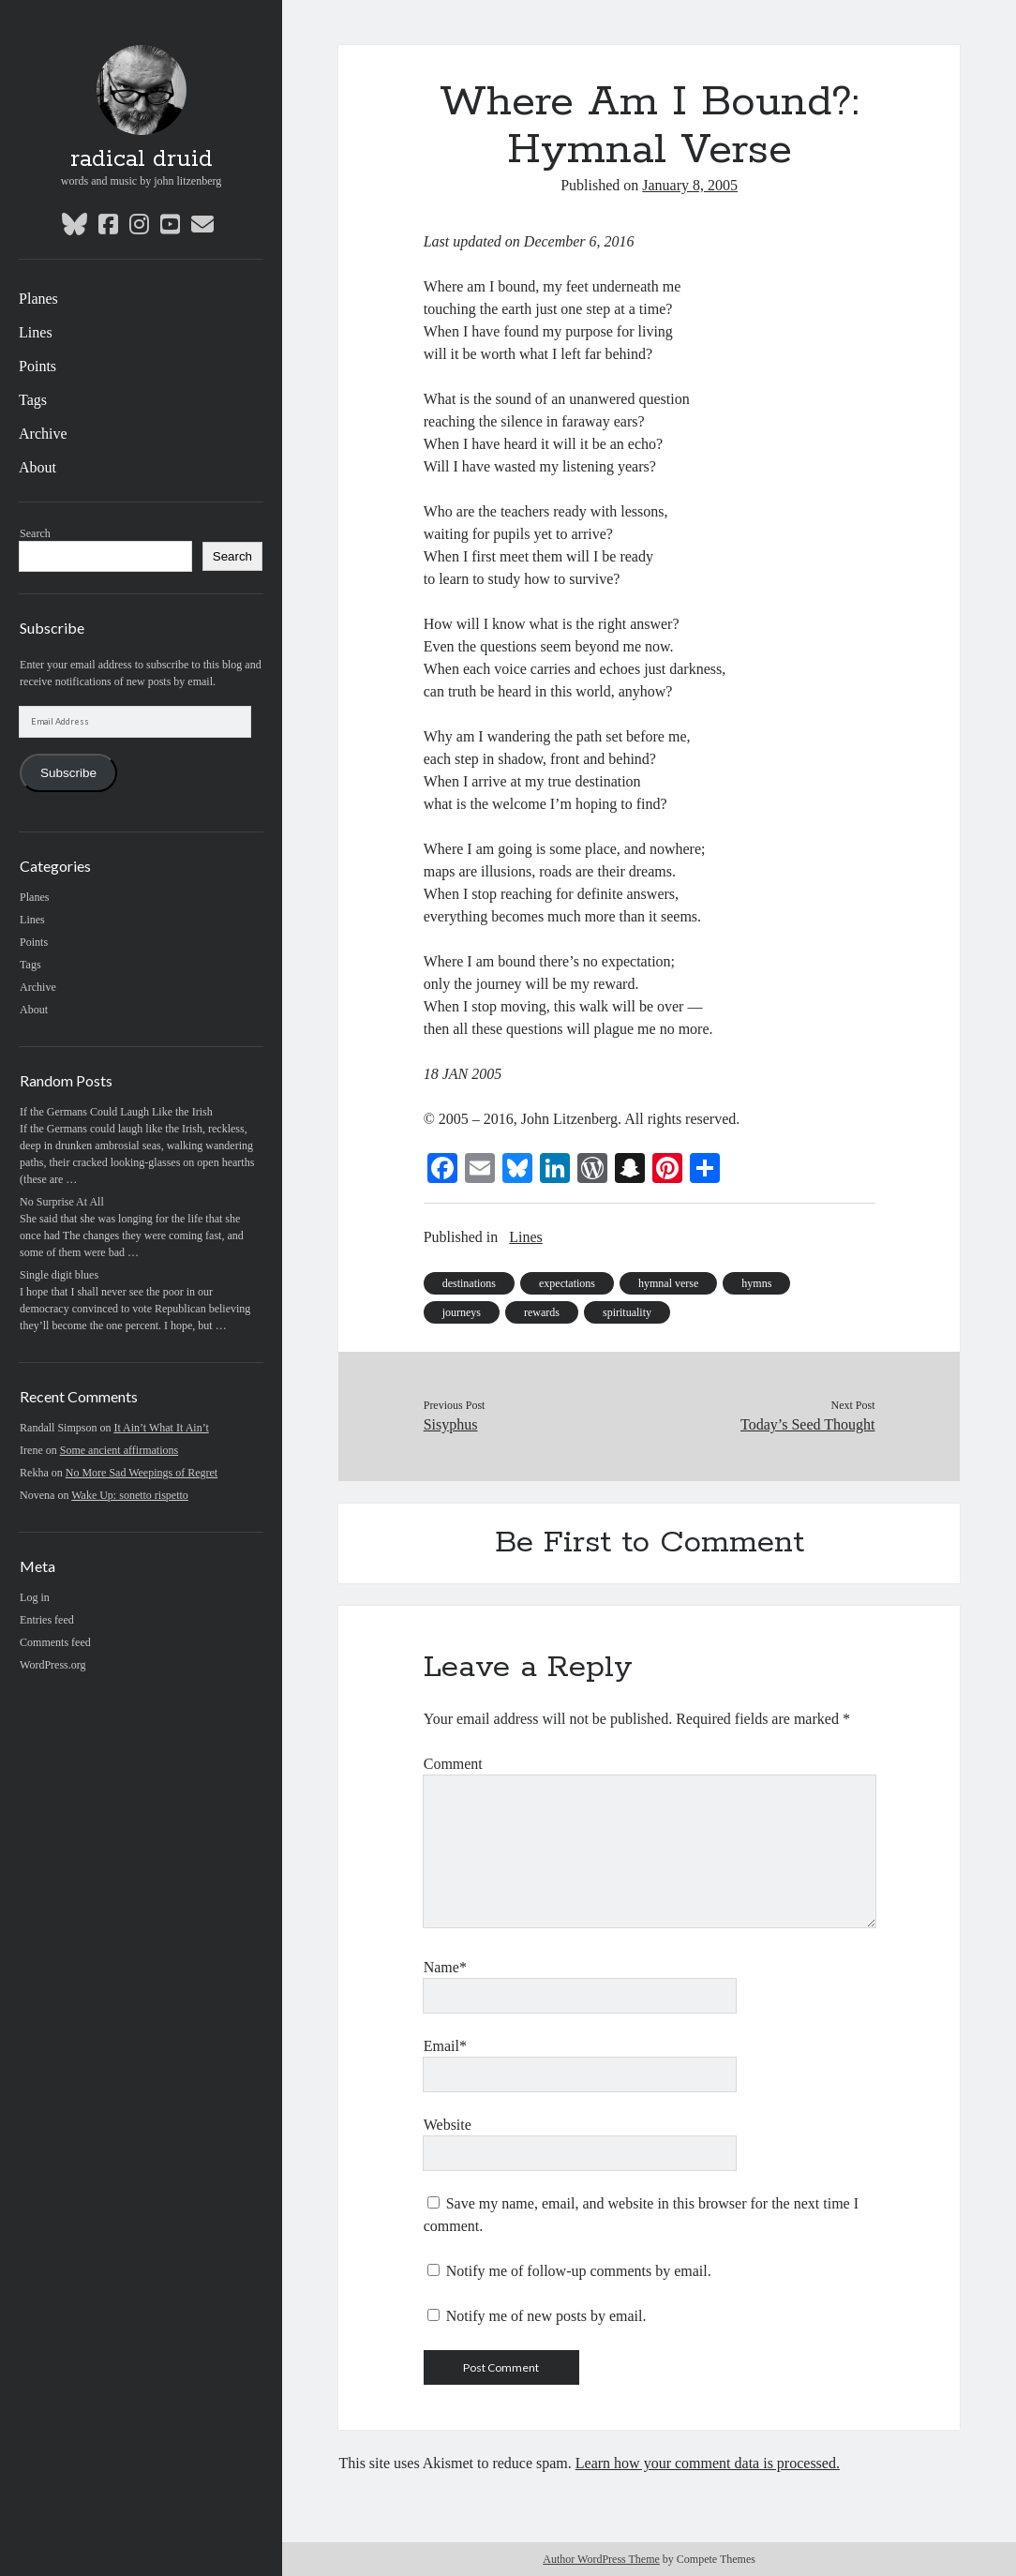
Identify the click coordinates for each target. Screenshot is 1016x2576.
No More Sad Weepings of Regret (141, 1472)
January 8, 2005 (690, 185)
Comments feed (55, 1642)
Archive (43, 434)
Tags (33, 400)
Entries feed (47, 1619)
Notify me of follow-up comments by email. (578, 2271)
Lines (35, 332)
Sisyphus (451, 1424)
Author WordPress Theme (601, 2559)
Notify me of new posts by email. (546, 2316)
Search (35, 533)
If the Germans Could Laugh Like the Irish (116, 1111)
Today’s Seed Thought (807, 1424)
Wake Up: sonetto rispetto (129, 1495)
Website (447, 2125)
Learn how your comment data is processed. (707, 2463)
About (37, 467)
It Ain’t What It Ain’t (160, 1427)
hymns (756, 1283)
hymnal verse (668, 1283)
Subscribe (68, 773)
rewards (542, 1312)
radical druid (141, 159)
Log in (35, 1597)
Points (37, 366)
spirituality (627, 1312)
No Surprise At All (62, 1201)
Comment (453, 1764)
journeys (461, 1312)
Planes (38, 299)
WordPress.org (52, 1664)
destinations (469, 1283)
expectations (567, 1283)
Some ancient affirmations (119, 1450)
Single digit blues (59, 1274)
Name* (445, 1967)
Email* (445, 2046)
